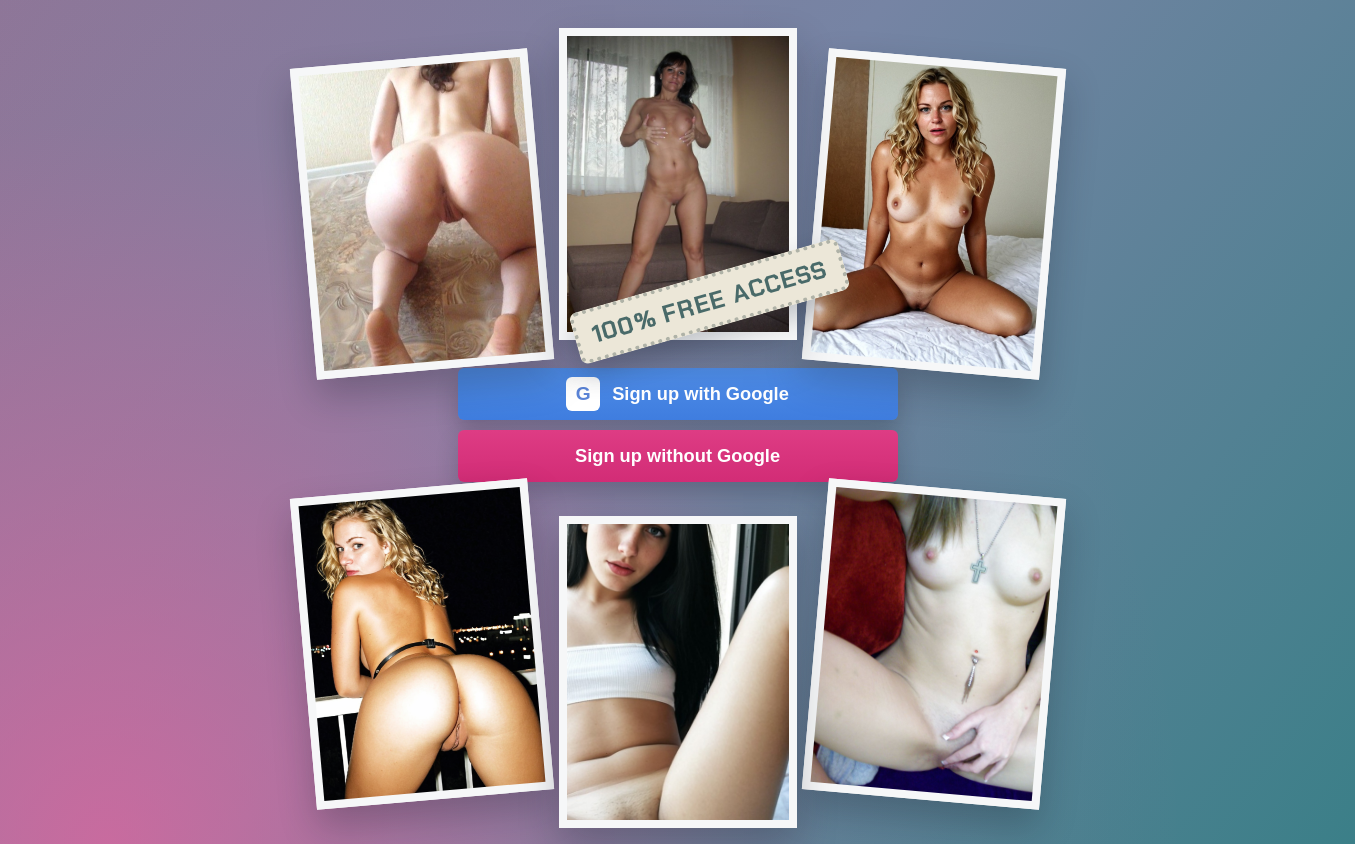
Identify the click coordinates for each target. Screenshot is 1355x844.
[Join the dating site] (421, 214)
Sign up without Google (677, 455)
